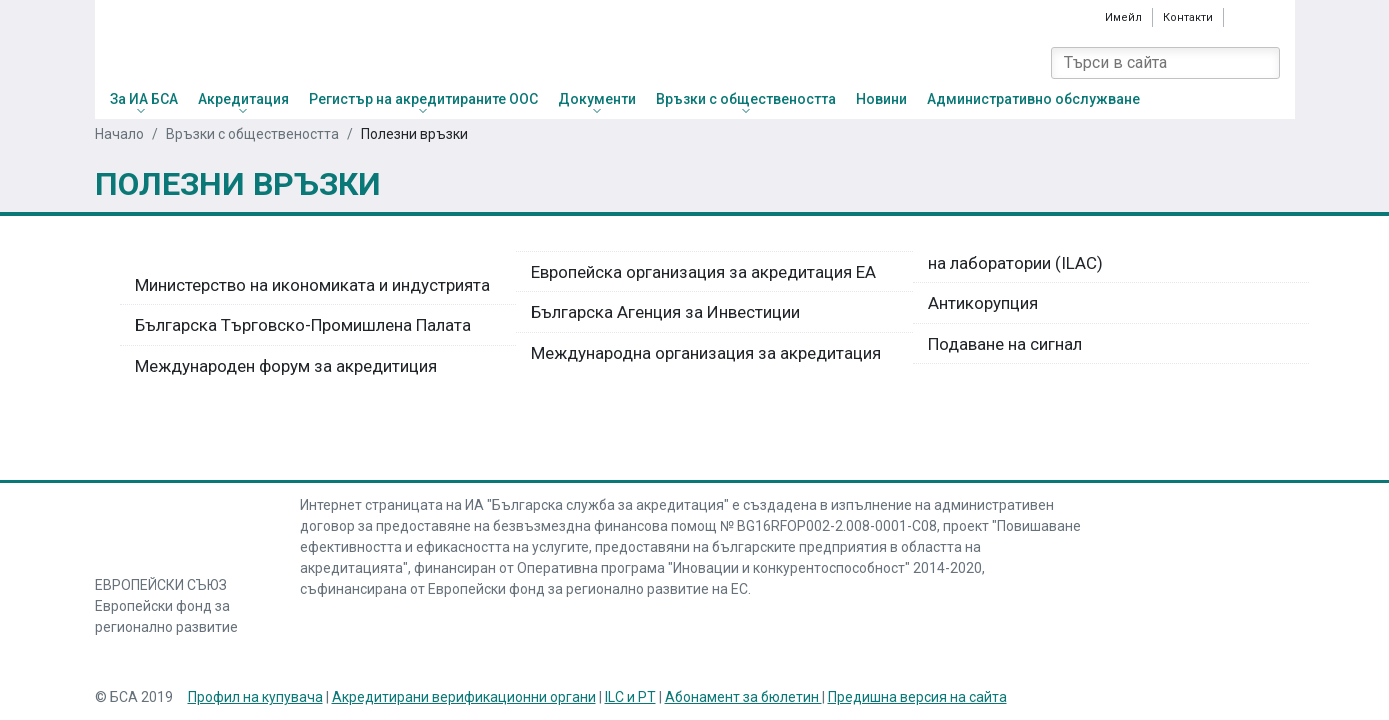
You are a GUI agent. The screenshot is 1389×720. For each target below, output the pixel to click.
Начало (119, 134)
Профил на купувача (255, 697)
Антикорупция (983, 303)
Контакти (1188, 17)
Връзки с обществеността (746, 99)
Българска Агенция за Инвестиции (665, 312)
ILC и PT (630, 697)
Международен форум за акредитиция (286, 366)
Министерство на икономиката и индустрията (312, 285)
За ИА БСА (144, 99)
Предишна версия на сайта (917, 697)
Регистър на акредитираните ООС (423, 99)
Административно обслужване (1033, 99)
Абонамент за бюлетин (743, 697)
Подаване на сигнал (1005, 344)
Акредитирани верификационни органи (464, 697)
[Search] (1264, 63)
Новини (881, 99)
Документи (597, 99)
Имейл (1123, 17)
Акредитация (243, 99)
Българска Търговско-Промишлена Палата (303, 325)
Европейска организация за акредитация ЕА (703, 272)
